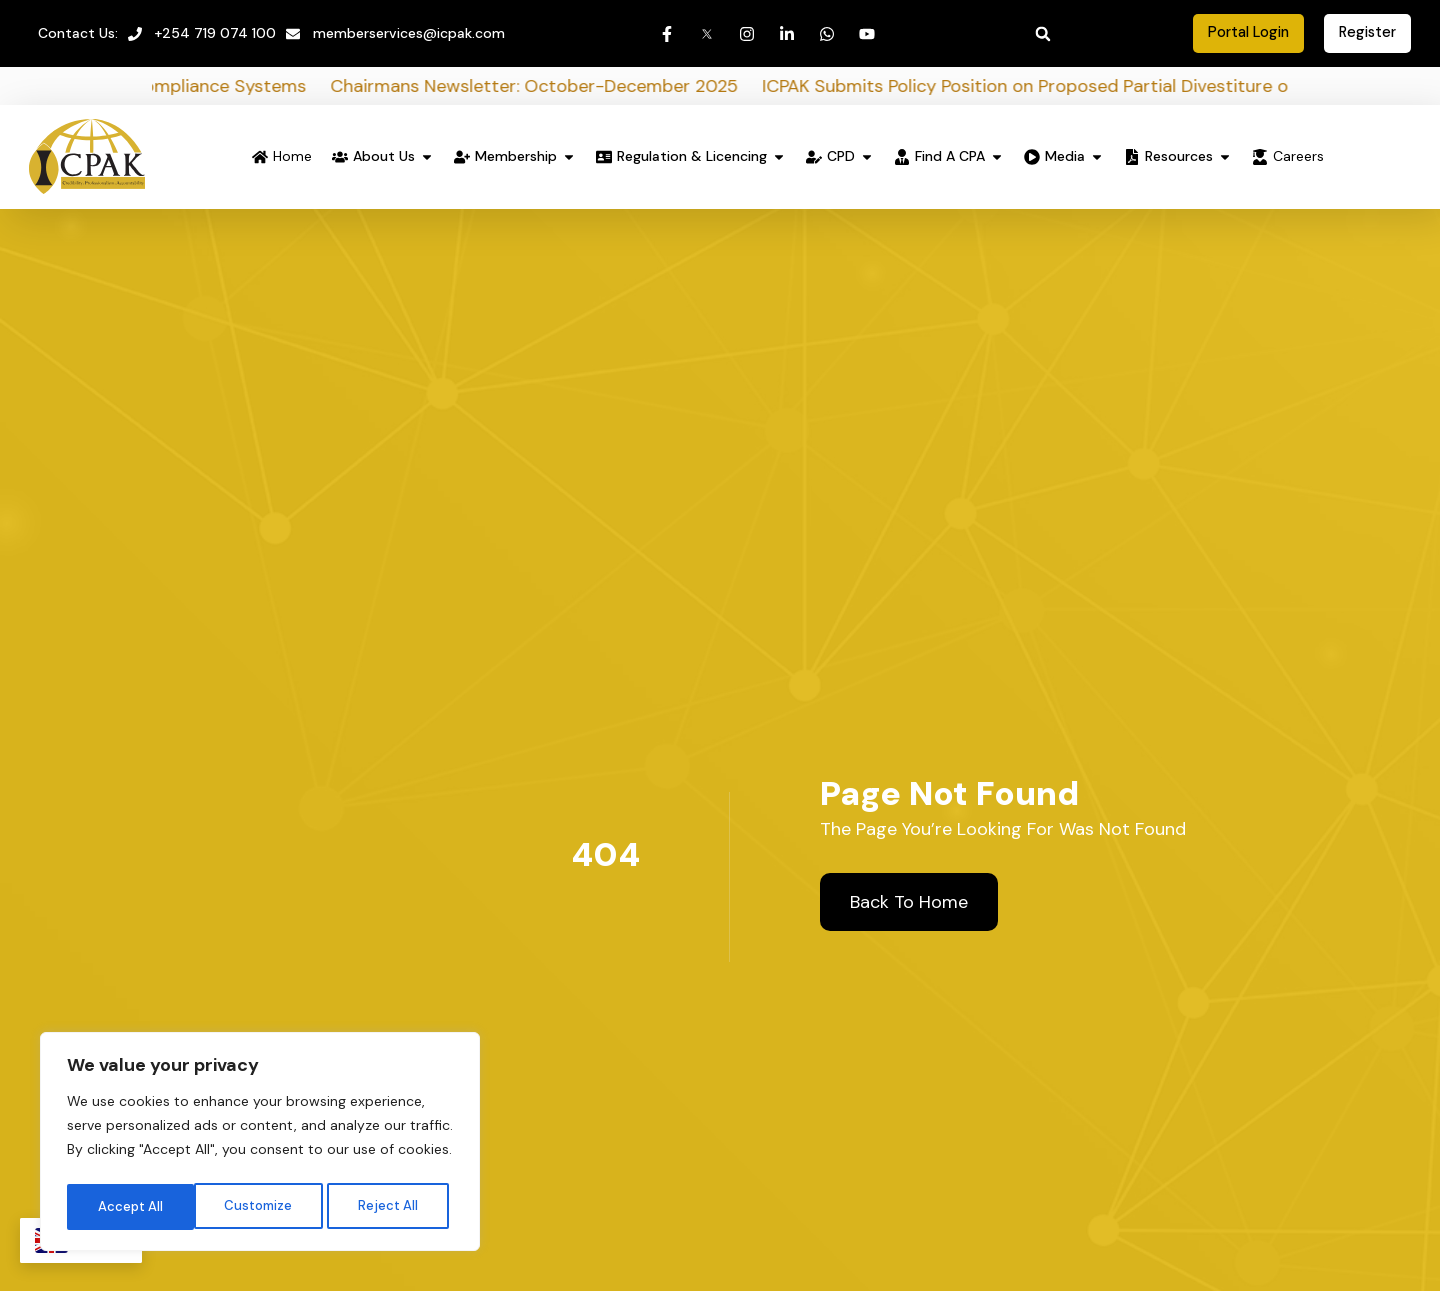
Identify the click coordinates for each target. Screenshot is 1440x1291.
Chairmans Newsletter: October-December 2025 (582, 88)
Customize (131, 1204)
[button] (1043, 34)
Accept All (391, 1204)
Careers (1298, 158)
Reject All (262, 1204)
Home (292, 158)
